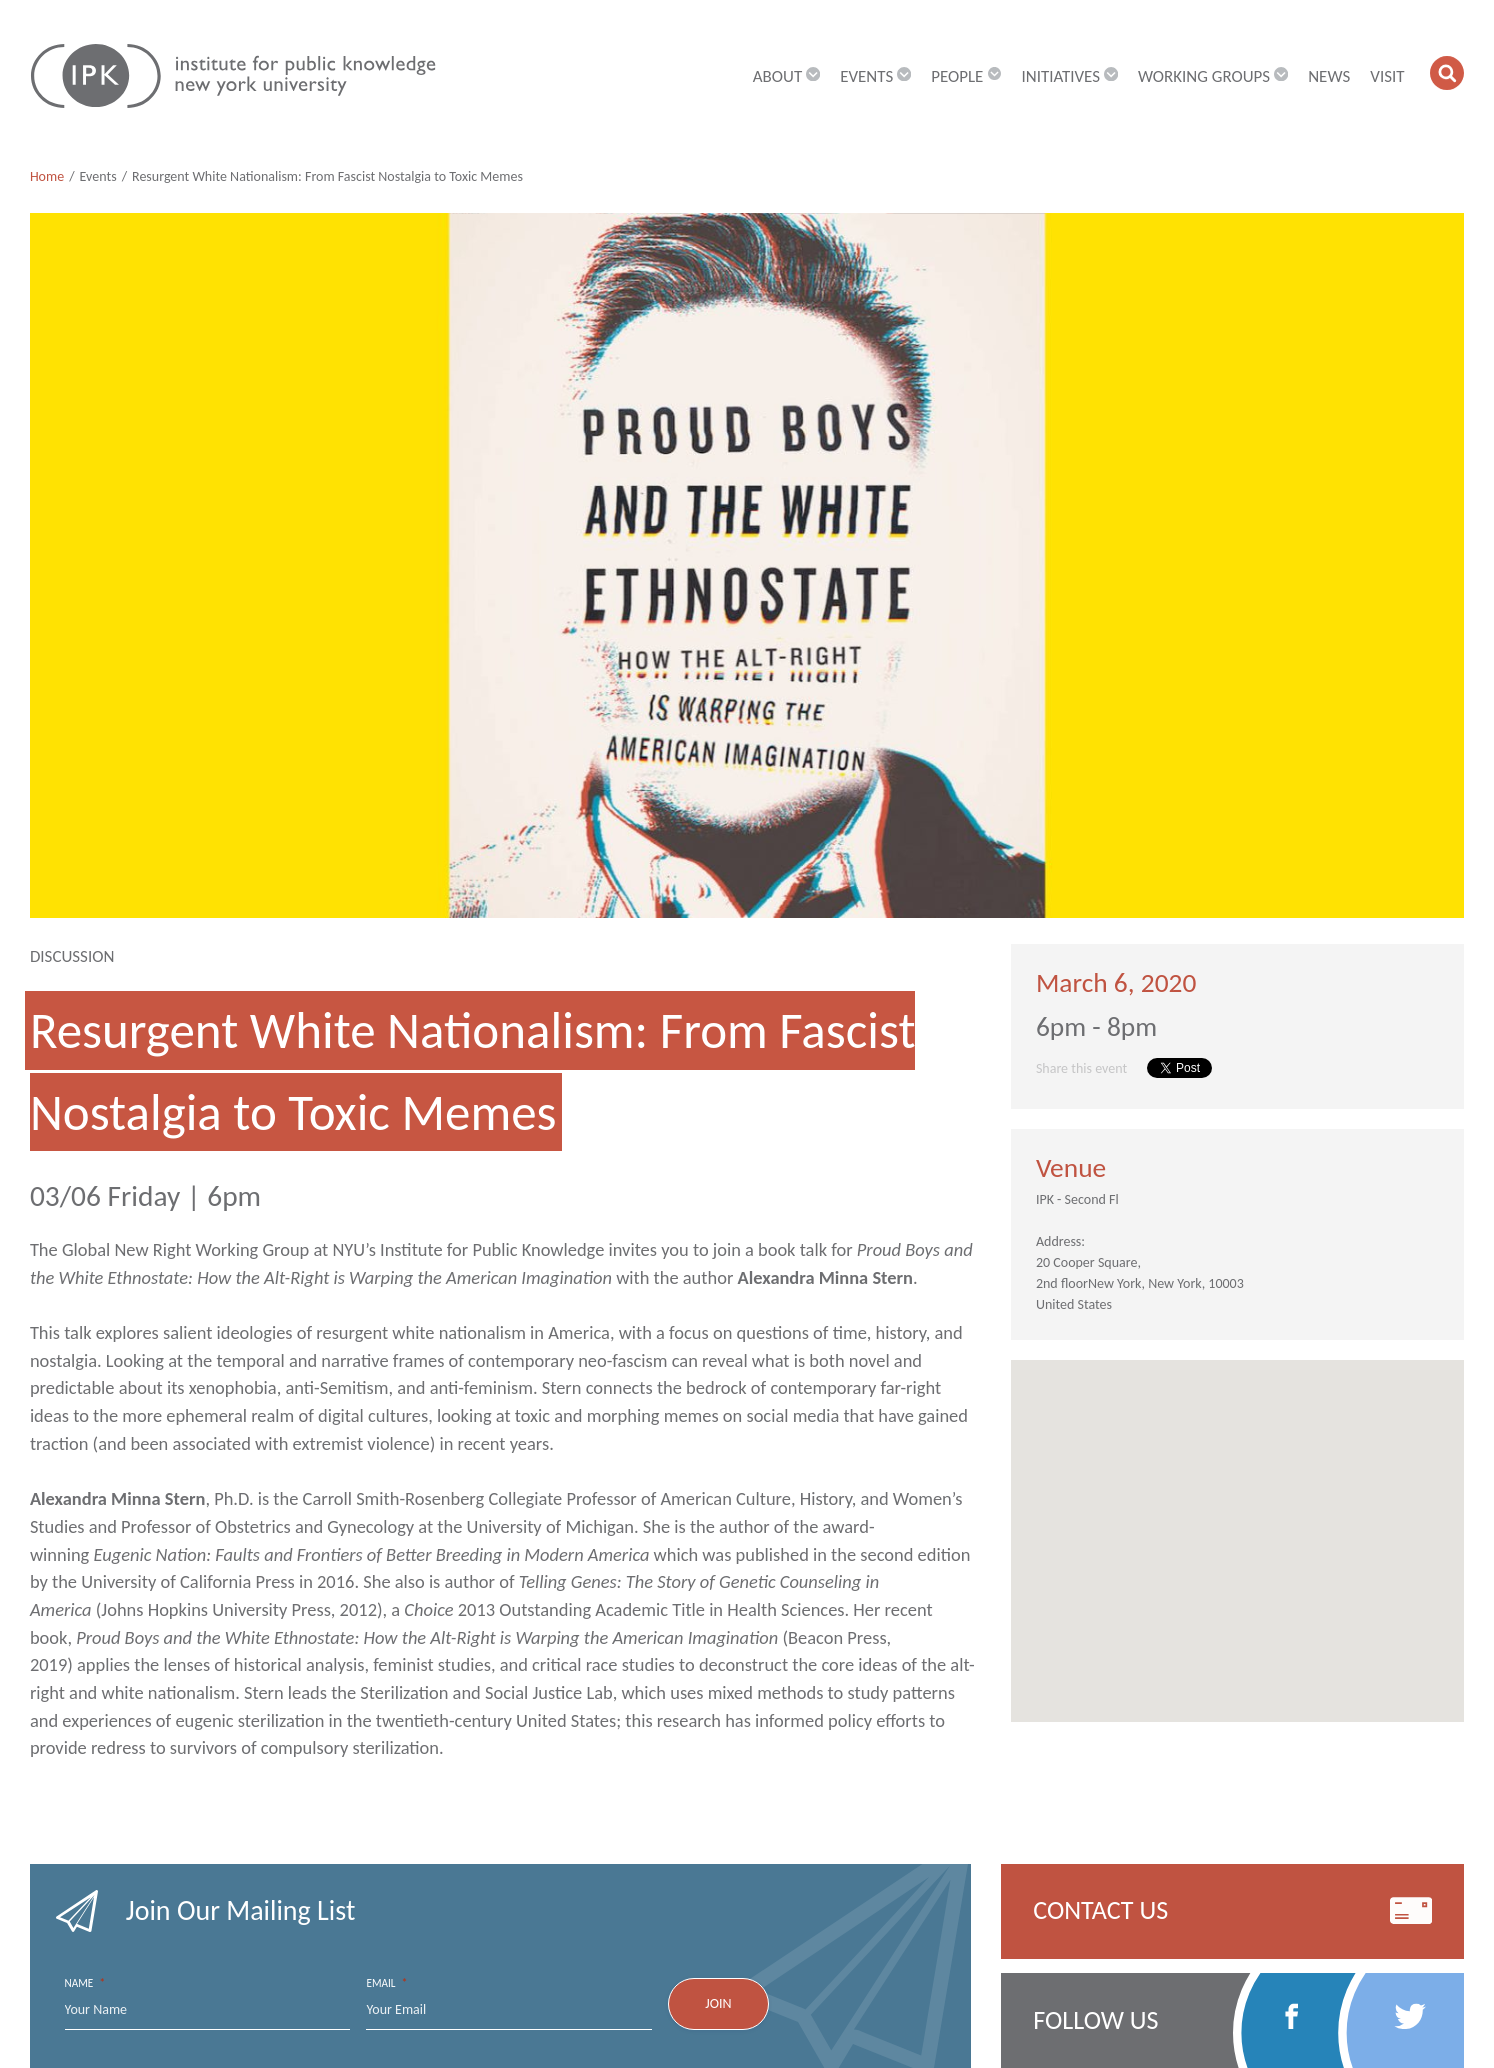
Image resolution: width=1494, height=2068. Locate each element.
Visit (1387, 76)
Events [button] (875, 76)
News (1329, 76)
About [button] (786, 76)
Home (47, 176)
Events (98, 176)
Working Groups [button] (1213, 76)
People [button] (966, 76)
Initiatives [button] (1069, 76)
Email (386, 1983)
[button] (1447, 73)
